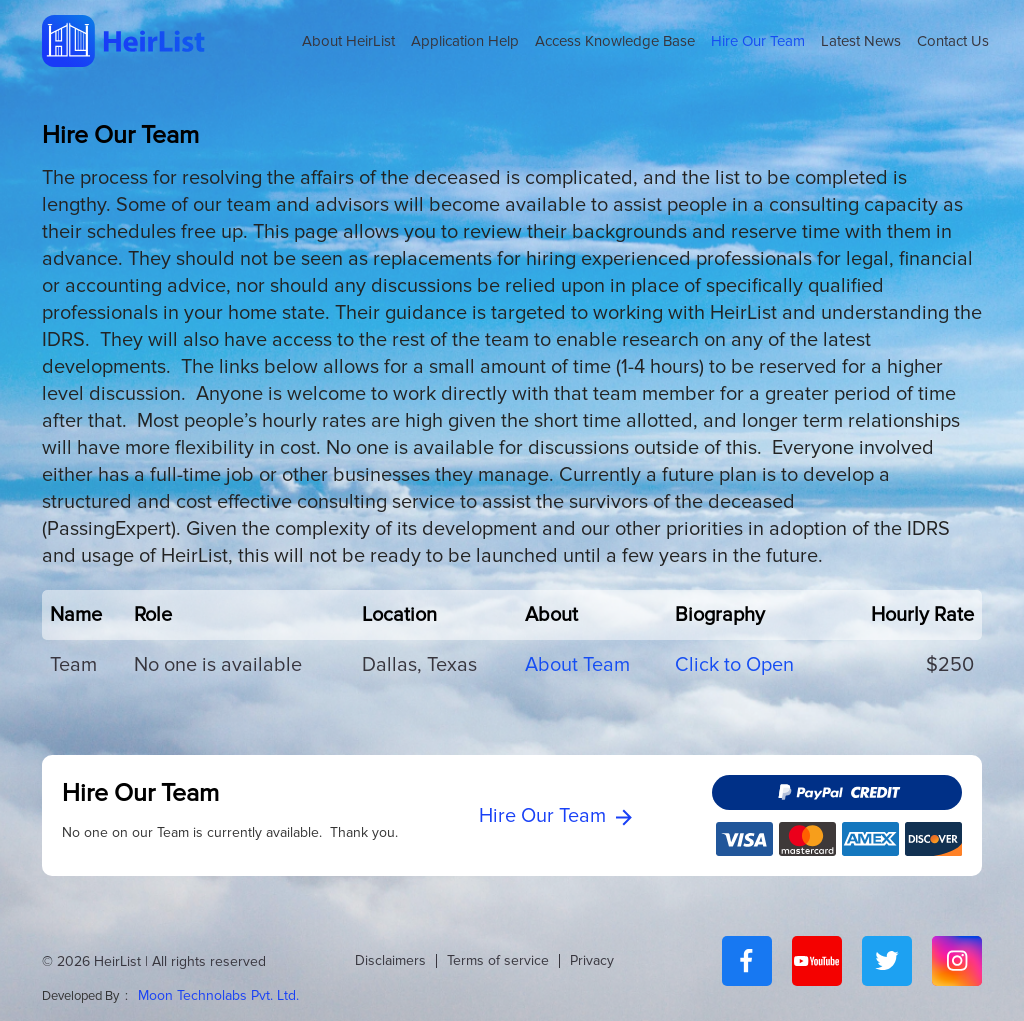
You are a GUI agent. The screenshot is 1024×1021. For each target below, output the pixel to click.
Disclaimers (390, 960)
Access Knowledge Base (615, 41)
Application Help (465, 41)
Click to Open (734, 665)
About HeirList (348, 41)
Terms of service (498, 960)
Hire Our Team (758, 41)
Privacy (592, 960)
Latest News (861, 41)
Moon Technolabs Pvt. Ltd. (218, 995)
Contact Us (953, 41)
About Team (577, 665)
